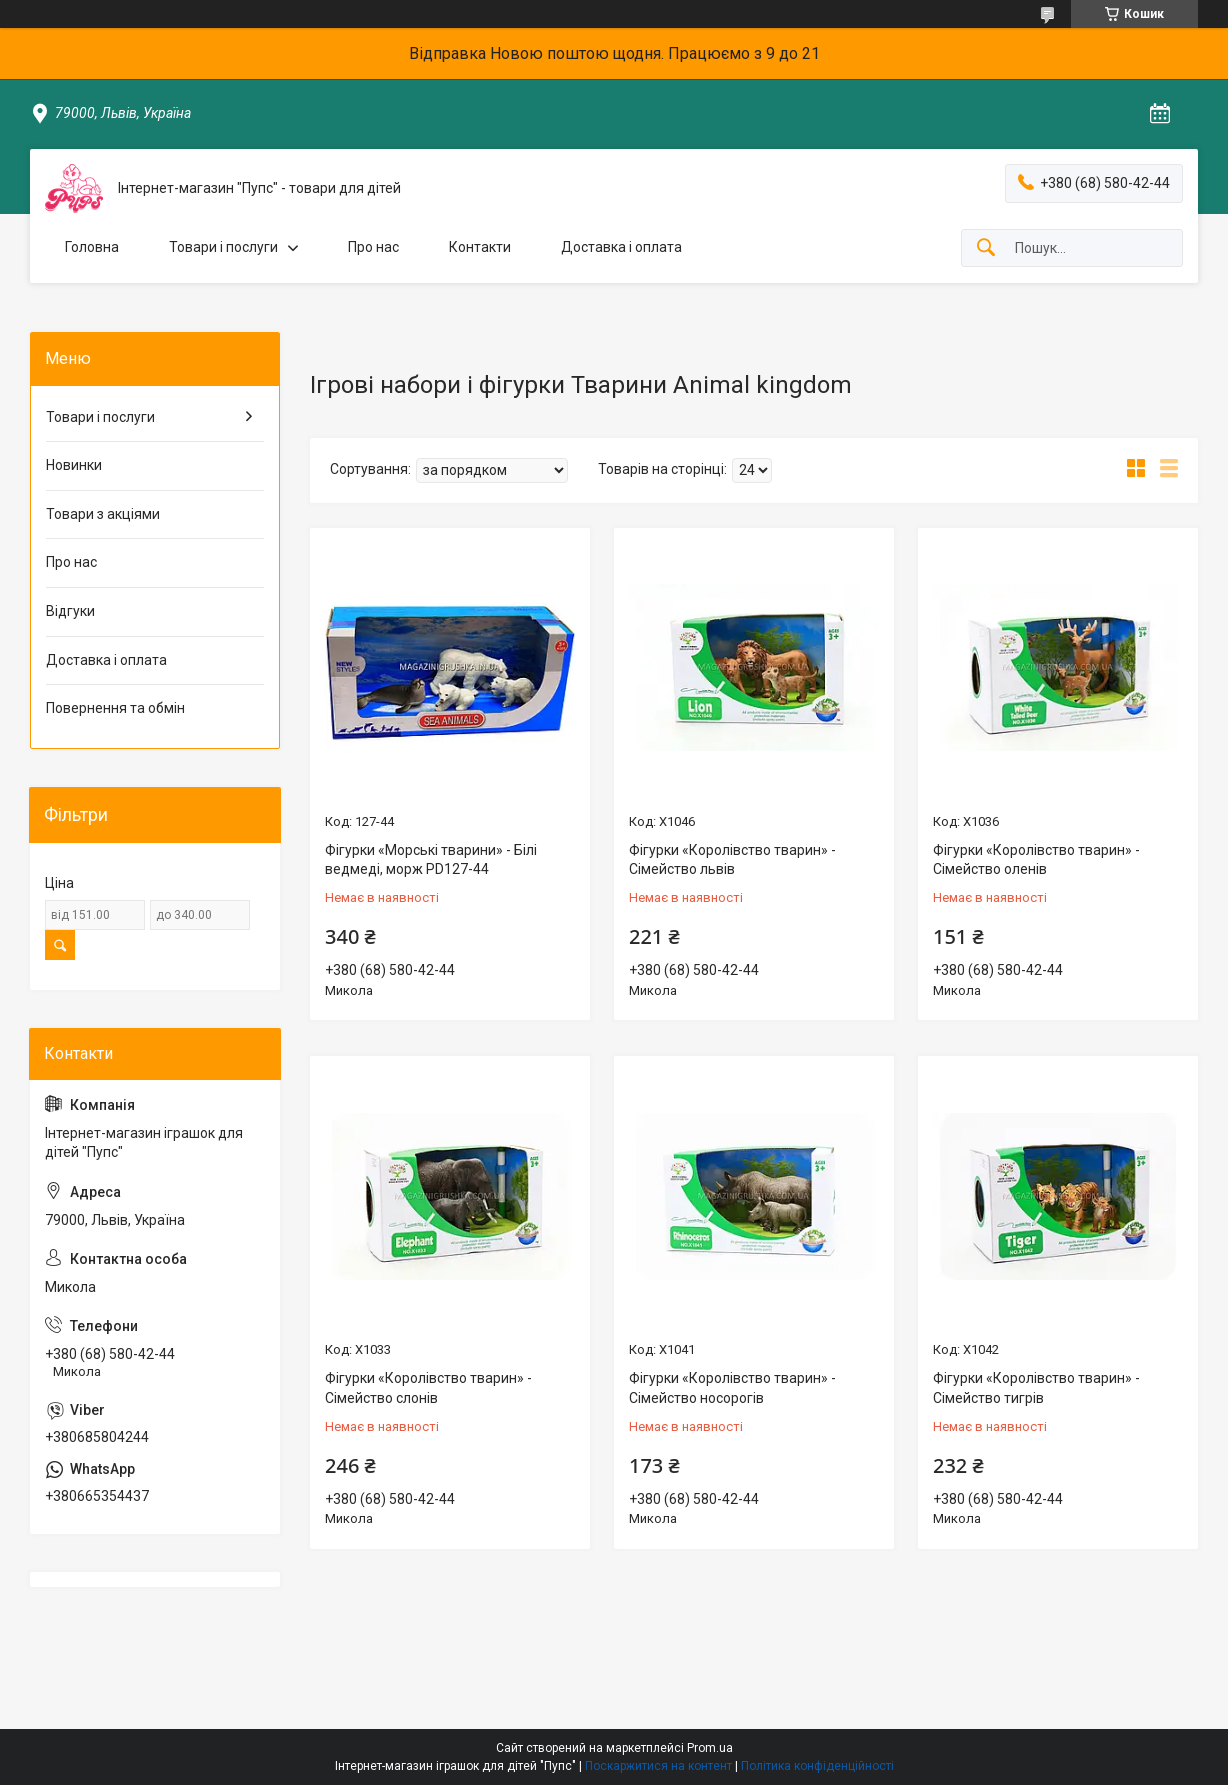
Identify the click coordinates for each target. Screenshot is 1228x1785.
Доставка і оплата (621, 247)
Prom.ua (710, 1748)
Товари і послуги (223, 247)
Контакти (480, 247)
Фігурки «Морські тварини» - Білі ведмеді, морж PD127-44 (431, 860)
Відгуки (70, 611)
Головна (92, 247)
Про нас (373, 247)
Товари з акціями (103, 514)
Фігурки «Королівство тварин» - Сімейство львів (732, 860)
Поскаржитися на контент (658, 1766)
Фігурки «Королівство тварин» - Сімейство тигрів (1036, 1388)
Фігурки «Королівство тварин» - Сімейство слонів (428, 1388)
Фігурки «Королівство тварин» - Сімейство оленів (1036, 860)
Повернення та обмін (115, 708)
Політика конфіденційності (817, 1766)
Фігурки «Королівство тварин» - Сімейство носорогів (732, 1388)
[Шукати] (986, 248)
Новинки (74, 465)
